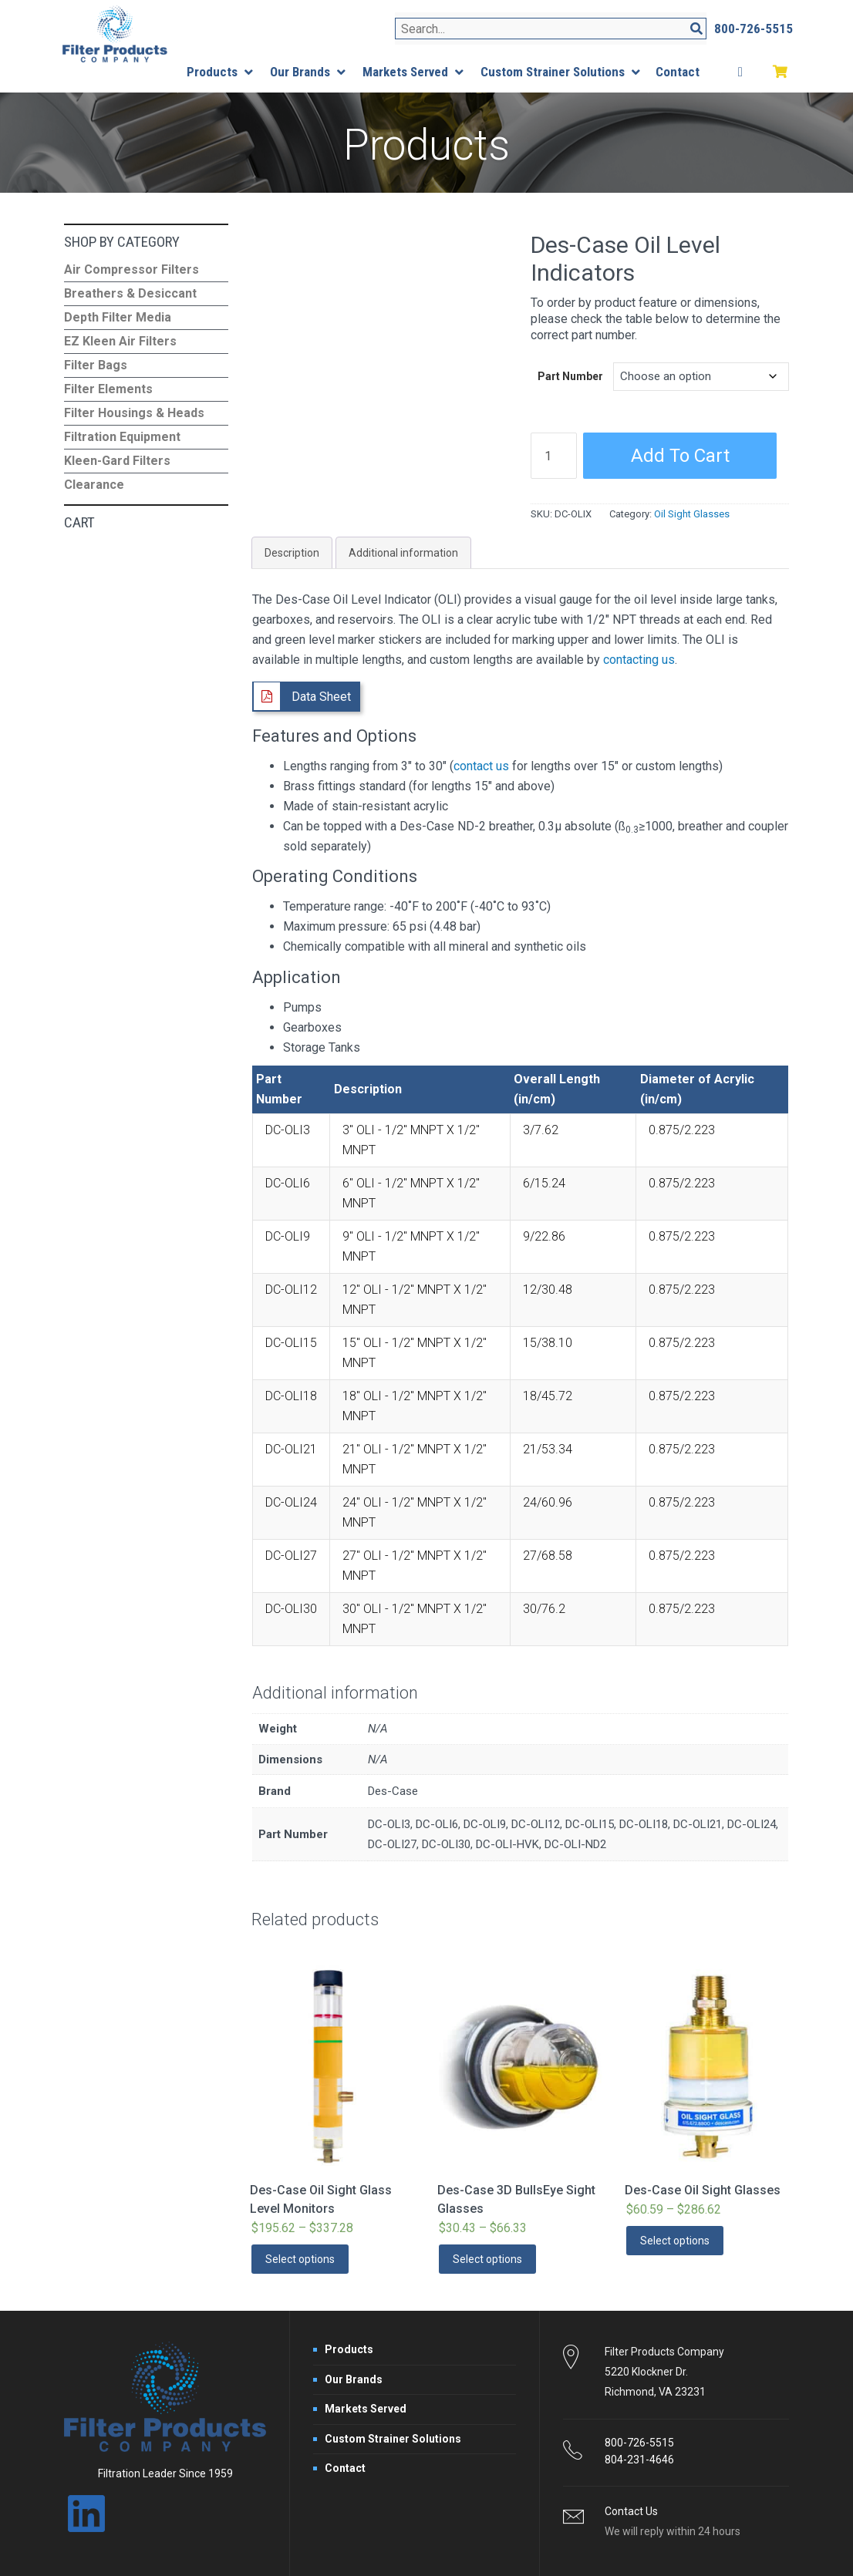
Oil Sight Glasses (692, 514)
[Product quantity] (554, 456)
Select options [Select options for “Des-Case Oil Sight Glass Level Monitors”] (300, 2259)
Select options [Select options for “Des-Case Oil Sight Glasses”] (675, 2240)
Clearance (94, 484)
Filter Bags (95, 365)
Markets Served (365, 2409)
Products (349, 2349)
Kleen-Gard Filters (117, 460)
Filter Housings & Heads (134, 413)
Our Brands (354, 2379)
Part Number (570, 376)
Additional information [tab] (403, 553)
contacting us (639, 659)
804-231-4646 (639, 2459)
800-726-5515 (639, 2442)
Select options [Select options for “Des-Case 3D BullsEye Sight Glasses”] (487, 2259)
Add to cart (680, 455)
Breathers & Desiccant (130, 293)
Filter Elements (108, 389)
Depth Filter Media (117, 317)
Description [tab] (292, 553)
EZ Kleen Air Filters (120, 341)
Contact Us (631, 2511)
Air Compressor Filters (131, 269)
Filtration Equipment (122, 436)
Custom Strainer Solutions (393, 2439)
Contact (345, 2468)
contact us (481, 766)
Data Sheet (321, 696)
